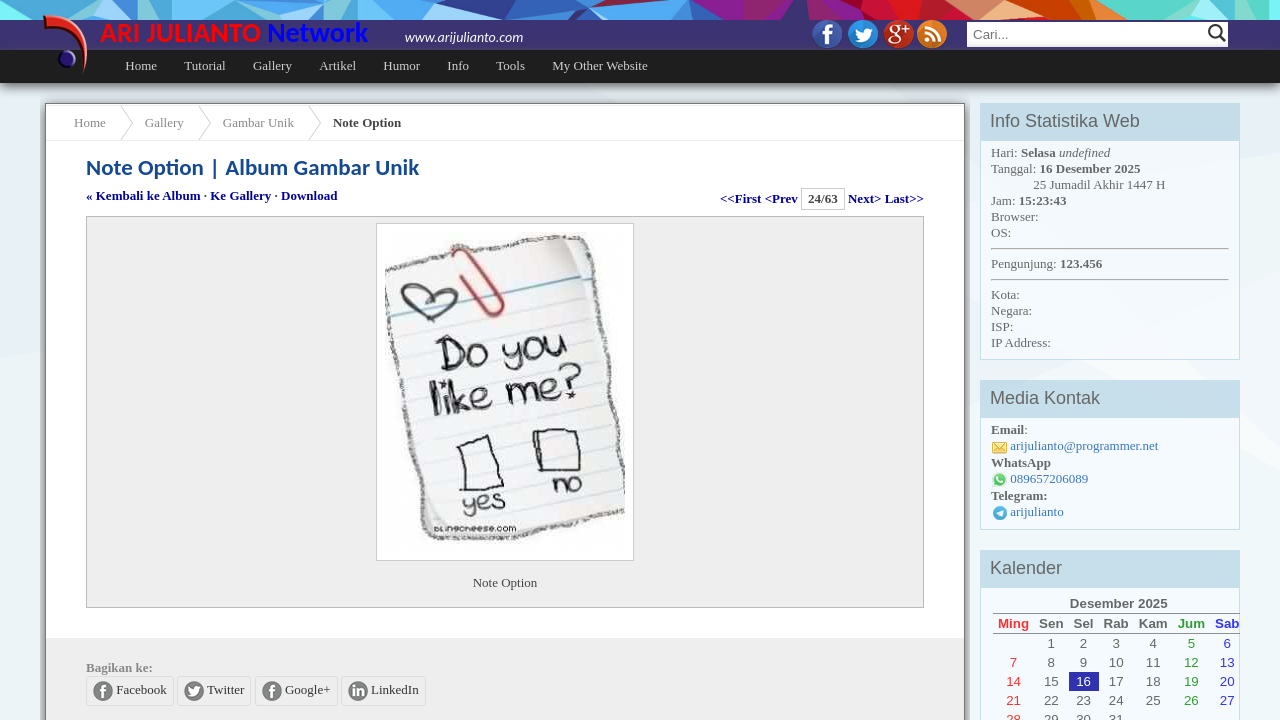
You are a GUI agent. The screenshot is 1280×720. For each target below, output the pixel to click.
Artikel (337, 65)
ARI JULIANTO (311, 32)
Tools (510, 65)
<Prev (781, 198)
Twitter (214, 691)
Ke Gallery (240, 195)
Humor (401, 65)
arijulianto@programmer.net (1084, 445)
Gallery (272, 65)
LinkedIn (383, 691)
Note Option (367, 122)
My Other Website (599, 65)
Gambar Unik (258, 122)
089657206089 (1049, 478)
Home (141, 65)
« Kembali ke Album (143, 195)
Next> (864, 198)
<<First (741, 198)
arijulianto (1036, 511)
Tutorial (204, 65)
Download (309, 195)
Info (458, 65)
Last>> (904, 198)
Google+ (296, 691)
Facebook (130, 691)
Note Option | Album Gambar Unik (252, 167)
